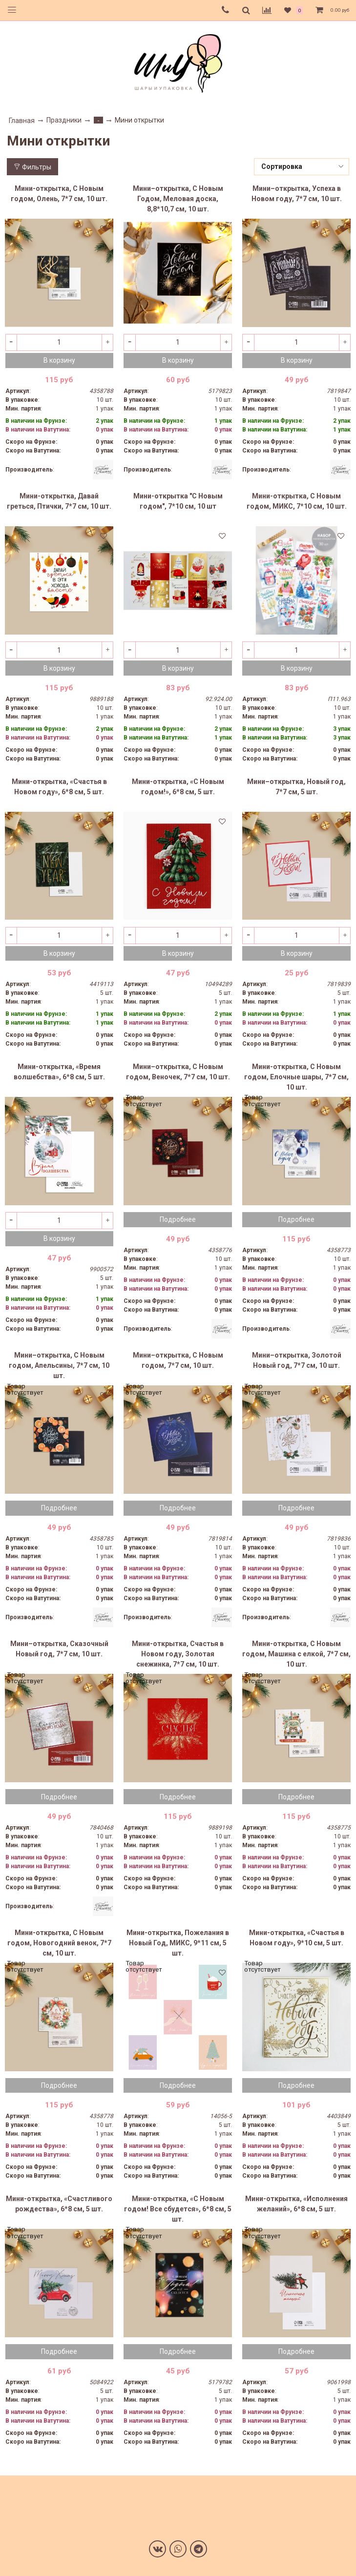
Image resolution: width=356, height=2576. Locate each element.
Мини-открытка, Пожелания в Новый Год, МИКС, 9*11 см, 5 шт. (177, 1943)
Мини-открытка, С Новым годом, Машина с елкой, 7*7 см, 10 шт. (296, 1654)
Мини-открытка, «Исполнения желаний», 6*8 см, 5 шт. (296, 2204)
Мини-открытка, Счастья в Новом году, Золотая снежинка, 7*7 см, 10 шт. (178, 1654)
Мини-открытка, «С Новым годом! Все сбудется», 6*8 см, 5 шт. (177, 2209)
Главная (22, 120)
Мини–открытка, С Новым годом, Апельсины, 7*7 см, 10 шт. (59, 1365)
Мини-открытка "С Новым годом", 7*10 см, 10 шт (178, 501)
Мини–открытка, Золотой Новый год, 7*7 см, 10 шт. (296, 1360)
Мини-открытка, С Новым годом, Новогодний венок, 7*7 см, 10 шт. (59, 1943)
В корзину (59, 360)
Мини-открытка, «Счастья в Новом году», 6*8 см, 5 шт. (59, 787)
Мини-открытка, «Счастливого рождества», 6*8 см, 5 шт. (59, 2204)
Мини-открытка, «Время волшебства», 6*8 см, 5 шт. (59, 1072)
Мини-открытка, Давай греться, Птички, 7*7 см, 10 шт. (59, 501)
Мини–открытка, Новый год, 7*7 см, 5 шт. (296, 787)
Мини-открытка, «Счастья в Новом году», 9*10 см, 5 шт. (296, 1938)
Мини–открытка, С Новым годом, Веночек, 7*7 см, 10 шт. (178, 1072)
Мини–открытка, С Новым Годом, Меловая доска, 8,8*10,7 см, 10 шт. (178, 199)
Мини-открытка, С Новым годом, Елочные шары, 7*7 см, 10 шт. (296, 1077)
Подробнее (178, 1219)
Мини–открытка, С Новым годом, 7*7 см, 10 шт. (178, 1360)
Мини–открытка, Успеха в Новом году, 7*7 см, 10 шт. (296, 194)
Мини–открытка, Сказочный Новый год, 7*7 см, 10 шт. (59, 1649)
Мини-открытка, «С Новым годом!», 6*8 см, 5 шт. (178, 787)
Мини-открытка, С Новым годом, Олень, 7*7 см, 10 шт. (59, 194)
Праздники (64, 120)
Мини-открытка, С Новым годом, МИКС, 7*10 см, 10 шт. (297, 501)
